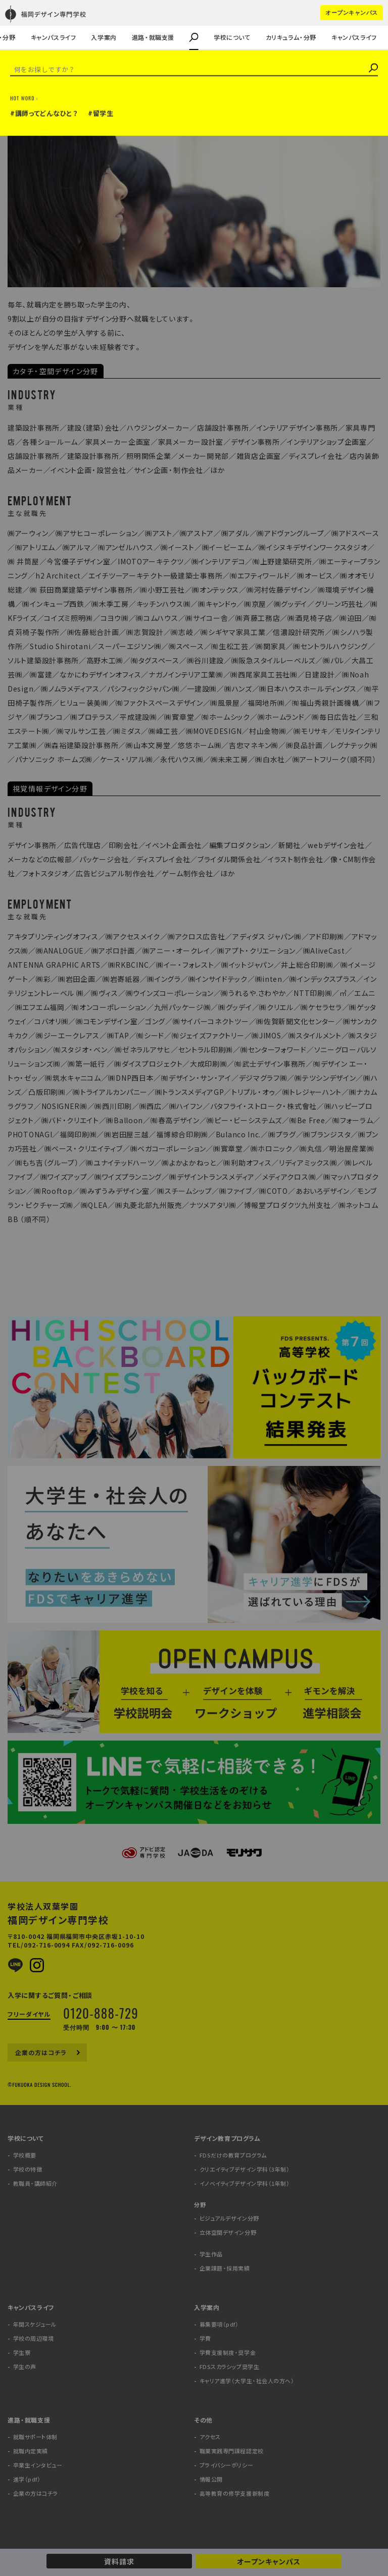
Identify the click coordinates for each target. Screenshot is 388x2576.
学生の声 (24, 23)
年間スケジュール (35, 2324)
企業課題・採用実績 (40, 23)
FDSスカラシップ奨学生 (230, 2366)
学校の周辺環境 (33, 2338)
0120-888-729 (100, 2013)
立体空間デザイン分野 (228, 2232)
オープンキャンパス (269, 2561)
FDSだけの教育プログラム (233, 2155)
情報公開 (211, 2479)
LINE (15, 1965)
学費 (205, 2338)
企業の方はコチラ (37, 23)
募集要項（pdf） (219, 2324)
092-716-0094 (47, 1945)
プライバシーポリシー (227, 2465)
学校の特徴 (27, 2169)
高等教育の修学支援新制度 (235, 2493)
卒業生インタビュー (38, 2465)
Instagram (37, 1965)
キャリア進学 (56, 23)
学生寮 (22, 2352)
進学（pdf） (27, 2479)
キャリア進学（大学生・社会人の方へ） (247, 2381)
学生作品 (211, 2254)
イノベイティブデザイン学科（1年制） (245, 2183)
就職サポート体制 (35, 2437)
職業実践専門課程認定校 (232, 2451)
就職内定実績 (30, 2451)
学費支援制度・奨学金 (228, 2352)
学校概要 (24, 2155)
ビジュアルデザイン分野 (229, 2218)
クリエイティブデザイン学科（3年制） (245, 2169)
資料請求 (119, 2561)
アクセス (210, 2437)
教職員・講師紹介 (36, 23)
